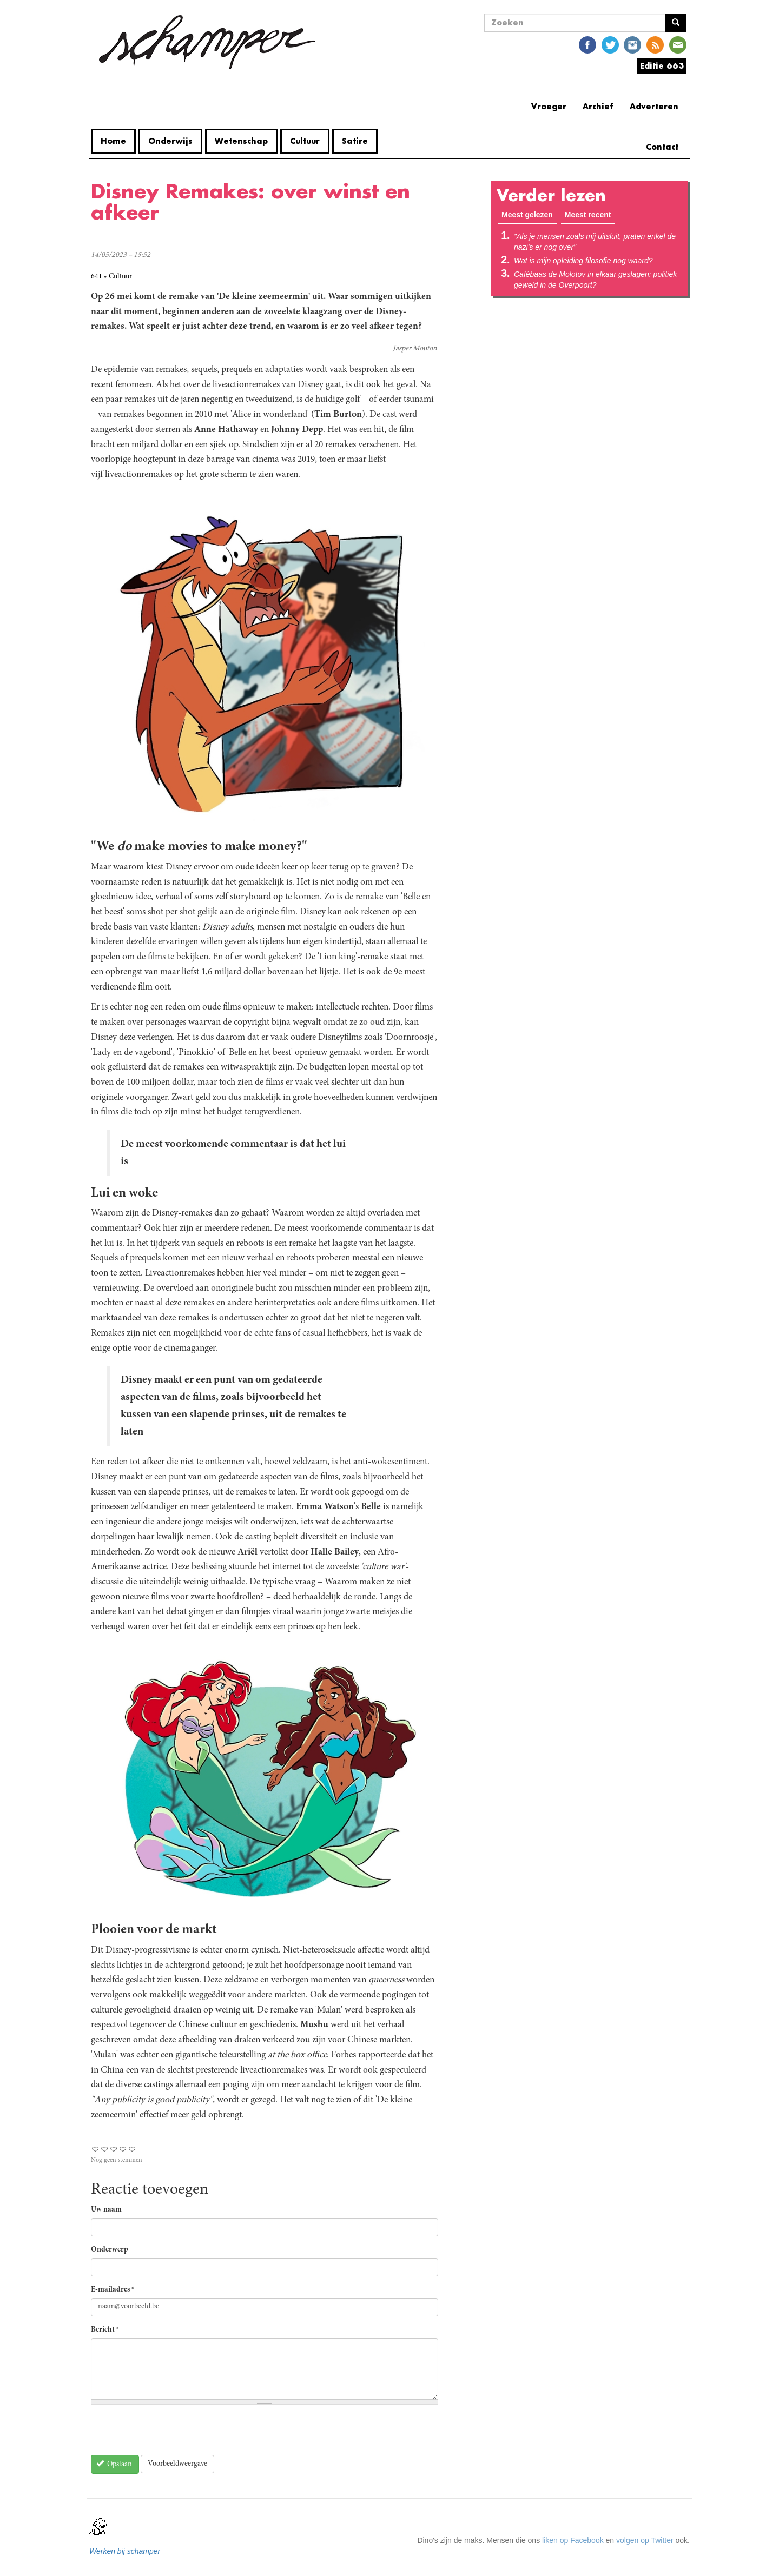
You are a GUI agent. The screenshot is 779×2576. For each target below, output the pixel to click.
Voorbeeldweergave (177, 2464)
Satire (355, 141)
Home (113, 141)
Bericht (105, 2330)
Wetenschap (241, 141)
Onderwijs (170, 141)
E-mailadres (113, 2290)
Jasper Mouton (415, 349)
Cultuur (305, 141)
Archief (598, 106)
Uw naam (106, 2210)
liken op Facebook (573, 2540)
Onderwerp (109, 2250)
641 (96, 277)
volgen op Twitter (645, 2540)
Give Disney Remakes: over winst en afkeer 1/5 (95, 2149)
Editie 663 (662, 66)
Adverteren (654, 106)
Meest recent (588, 214)
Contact (662, 147)
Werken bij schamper (124, 2551)
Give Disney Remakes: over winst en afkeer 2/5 (104, 2149)
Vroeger (548, 106)
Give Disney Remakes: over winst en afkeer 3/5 (113, 2149)
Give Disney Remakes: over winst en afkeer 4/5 (123, 2149)
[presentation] (173, 2434)
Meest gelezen (529, 214)
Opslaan (114, 2463)
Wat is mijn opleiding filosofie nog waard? (583, 260)
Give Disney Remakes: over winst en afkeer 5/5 (132, 2149)
